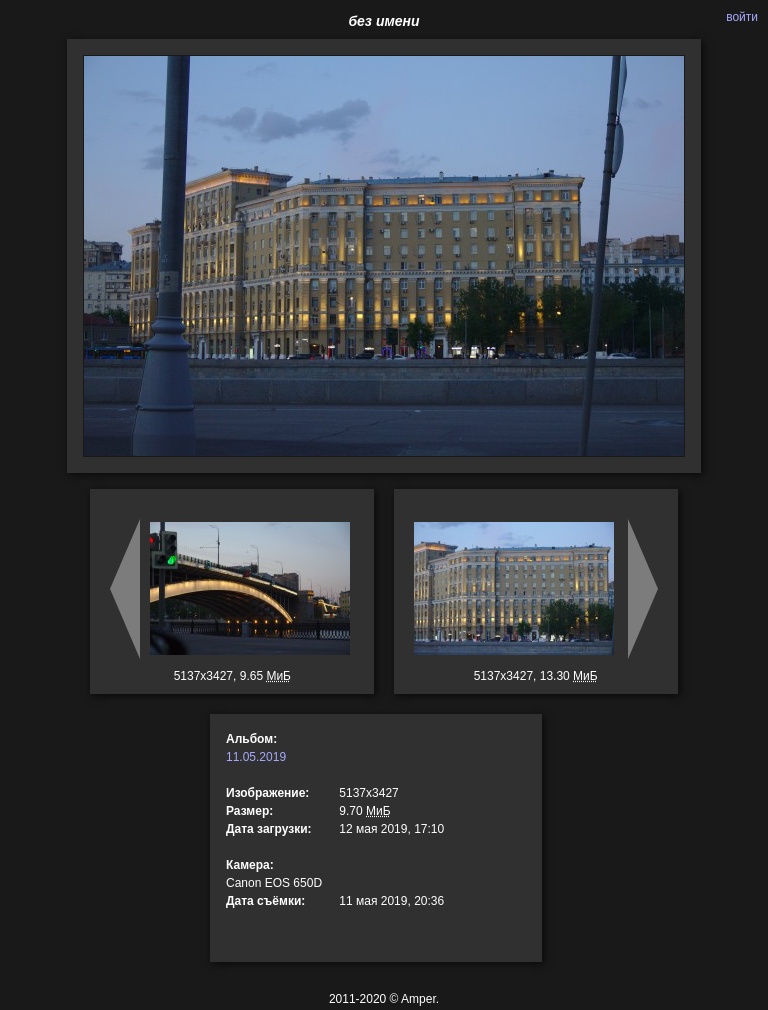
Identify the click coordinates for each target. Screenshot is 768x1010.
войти (742, 17)
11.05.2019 (256, 757)
